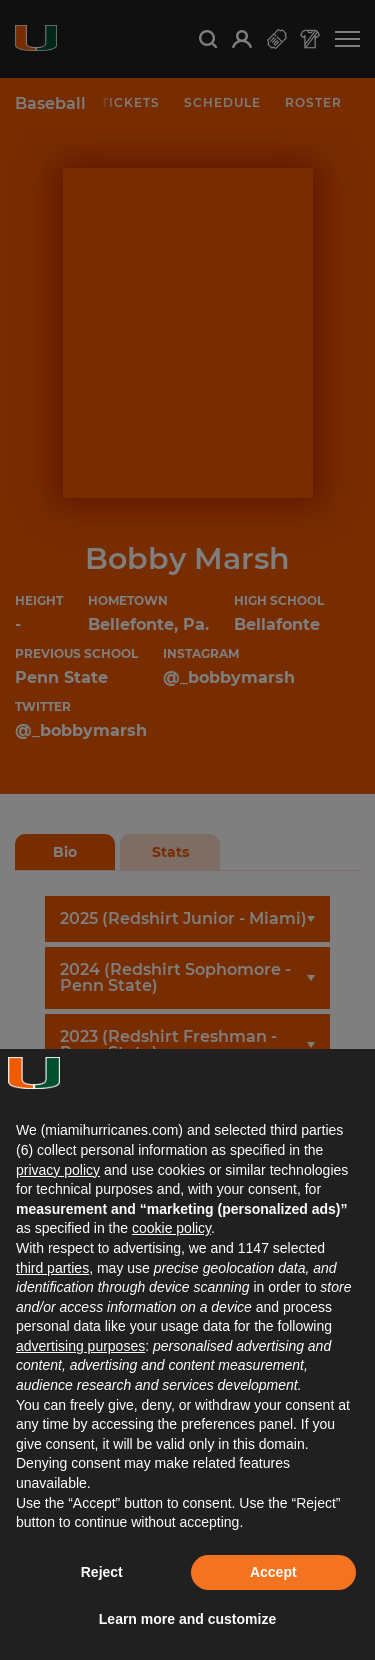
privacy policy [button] (58, 1170)
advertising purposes (80, 1346)
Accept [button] (273, 1572)
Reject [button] (102, 1572)
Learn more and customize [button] (187, 1619)
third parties (52, 1268)
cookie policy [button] (171, 1228)
